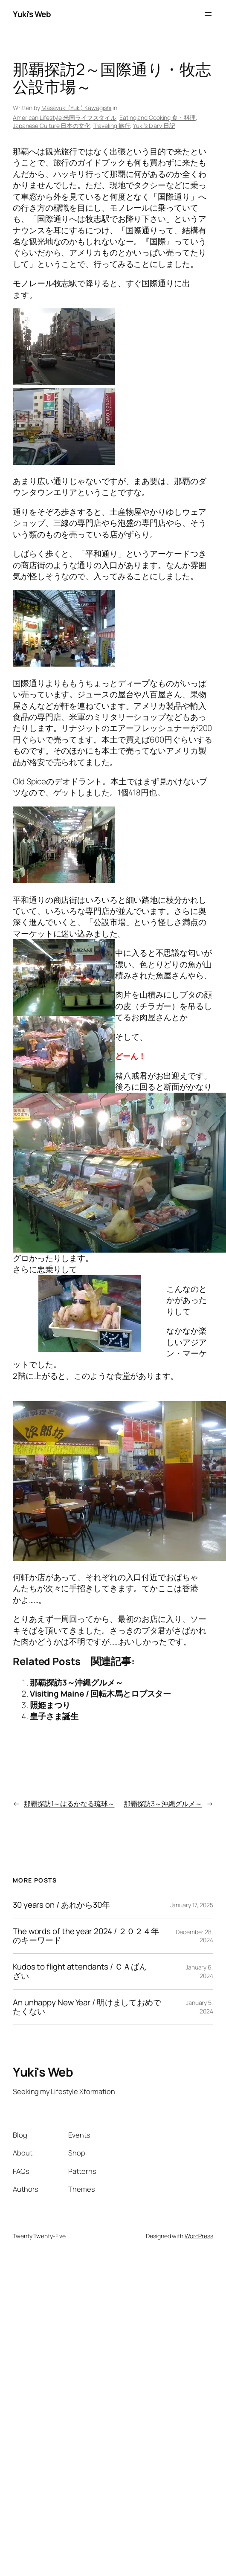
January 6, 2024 (199, 1971)
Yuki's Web (32, 14)
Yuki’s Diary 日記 (154, 126)
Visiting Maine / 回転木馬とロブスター (100, 1693)
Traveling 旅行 (111, 126)
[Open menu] (208, 14)
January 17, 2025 (191, 1905)
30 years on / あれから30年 (61, 1904)
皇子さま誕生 (54, 1716)
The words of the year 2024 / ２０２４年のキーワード (86, 1936)
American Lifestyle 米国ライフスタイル (64, 117)
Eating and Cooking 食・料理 (157, 117)
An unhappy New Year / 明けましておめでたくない (87, 2007)
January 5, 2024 (199, 2007)
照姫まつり (50, 1705)
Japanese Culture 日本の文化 (51, 126)
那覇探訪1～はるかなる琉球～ (69, 1803)
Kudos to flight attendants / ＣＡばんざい (80, 1971)
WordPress (199, 2236)
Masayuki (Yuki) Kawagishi (76, 108)
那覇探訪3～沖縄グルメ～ (76, 1682)
